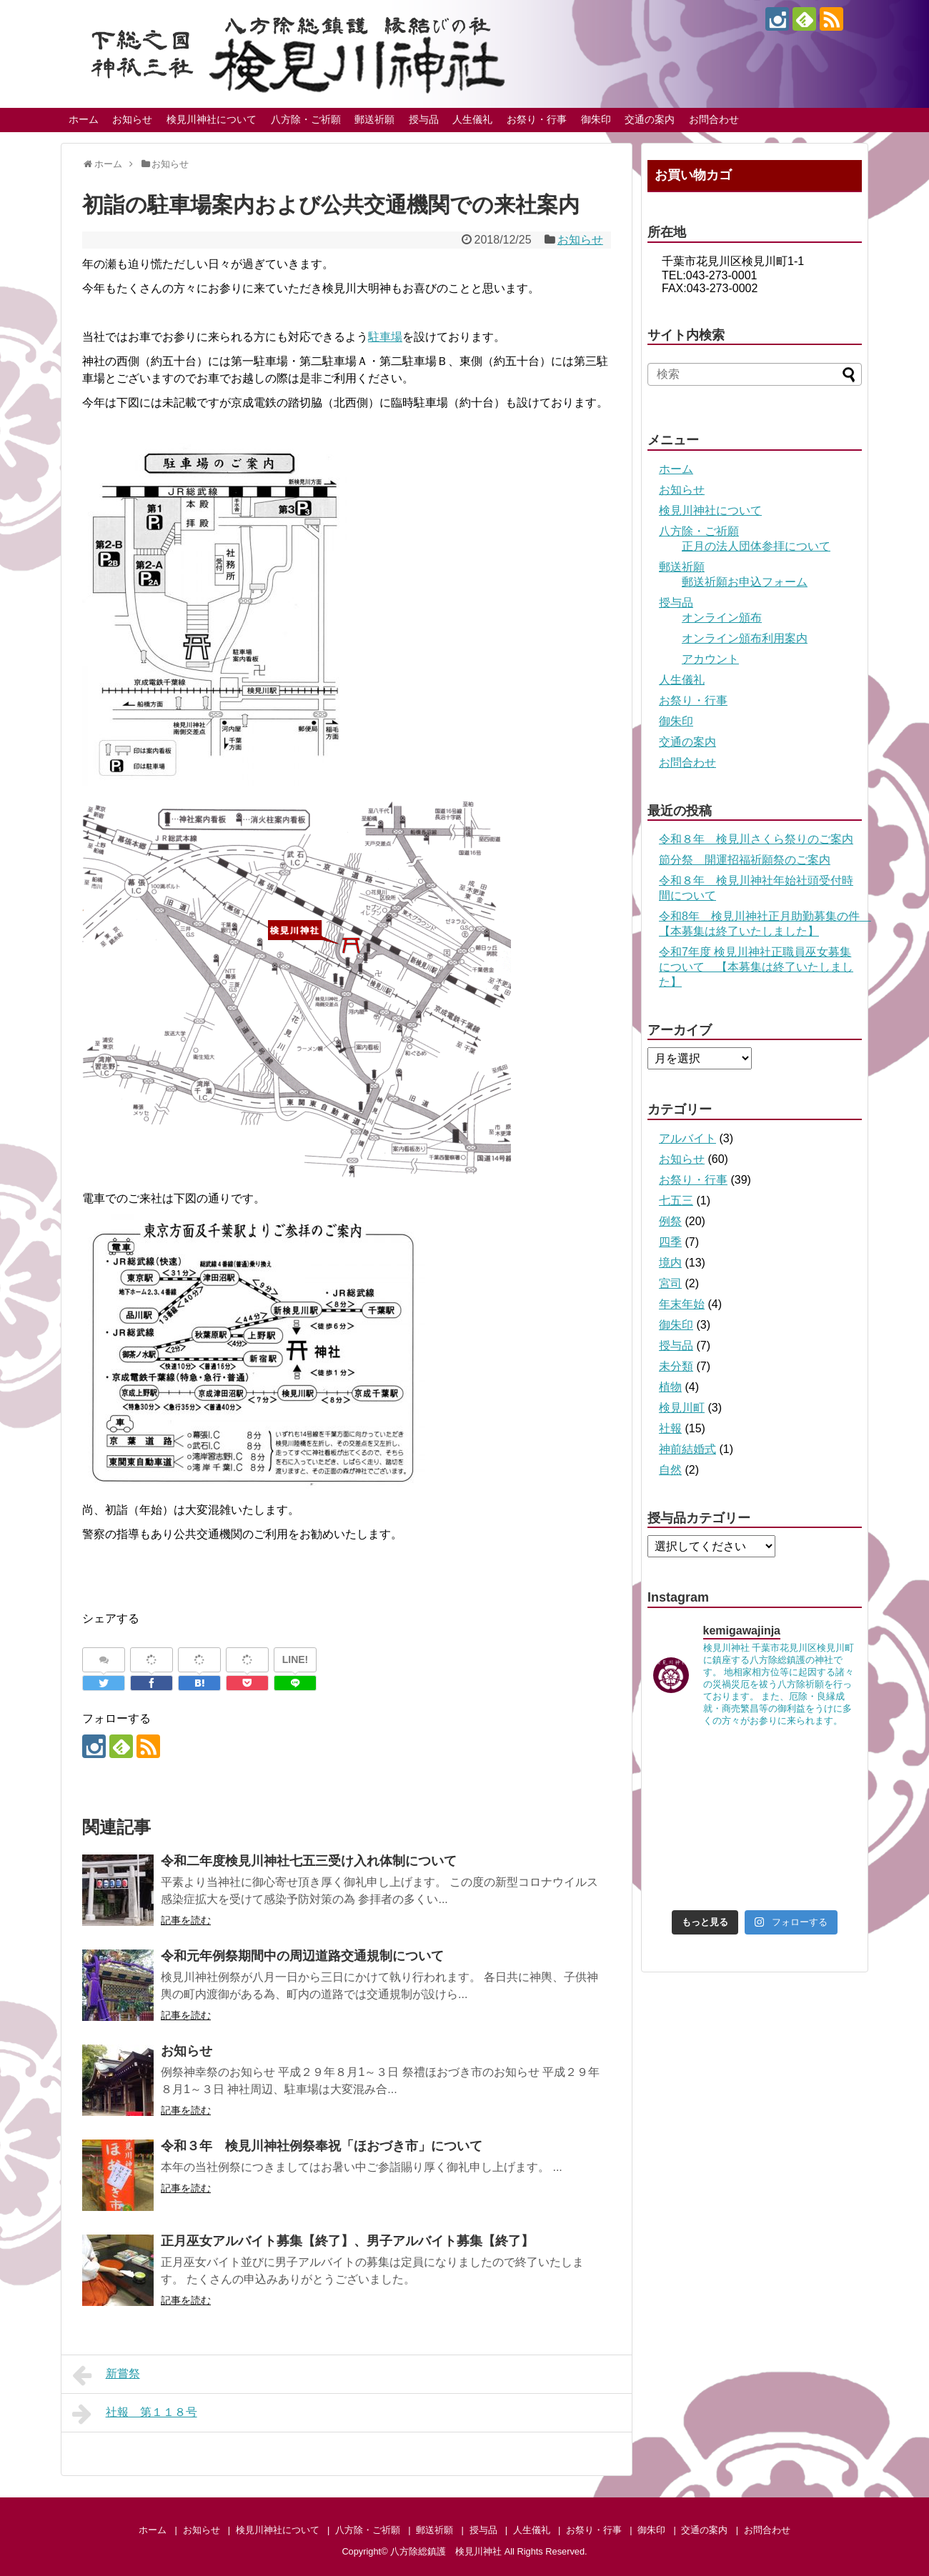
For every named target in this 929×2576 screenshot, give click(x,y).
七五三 (676, 1200)
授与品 (424, 119)
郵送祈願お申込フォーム (745, 582)
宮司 (670, 1283)
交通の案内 (650, 119)
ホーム (84, 119)
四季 (670, 1242)
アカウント (710, 659)
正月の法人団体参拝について (756, 546)
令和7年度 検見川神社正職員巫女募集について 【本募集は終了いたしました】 (756, 967)
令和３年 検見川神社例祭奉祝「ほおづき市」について (321, 2146)
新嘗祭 (106, 2375)
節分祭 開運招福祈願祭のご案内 (744, 860)
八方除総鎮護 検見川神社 (446, 2551)
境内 (670, 1263)
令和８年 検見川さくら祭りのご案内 (756, 839)
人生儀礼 (472, 119)
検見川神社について (212, 119)
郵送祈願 (374, 119)
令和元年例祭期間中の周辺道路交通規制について (302, 1956)
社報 (670, 1428)
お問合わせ (714, 119)
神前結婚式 (687, 1449)
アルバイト (687, 1138)
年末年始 (682, 1304)
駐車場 (385, 337)
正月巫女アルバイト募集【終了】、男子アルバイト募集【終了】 (347, 2241)
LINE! (295, 1659)
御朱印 (596, 119)
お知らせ (132, 119)
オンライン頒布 (722, 617)
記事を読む (186, 1920)
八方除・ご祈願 (306, 119)
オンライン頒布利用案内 (745, 638)
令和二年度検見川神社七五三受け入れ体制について (309, 1861)
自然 (670, 1470)
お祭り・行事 (537, 119)
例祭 (670, 1221)
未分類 (676, 1366)
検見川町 (682, 1408)
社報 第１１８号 (134, 2413)
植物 (670, 1387)
